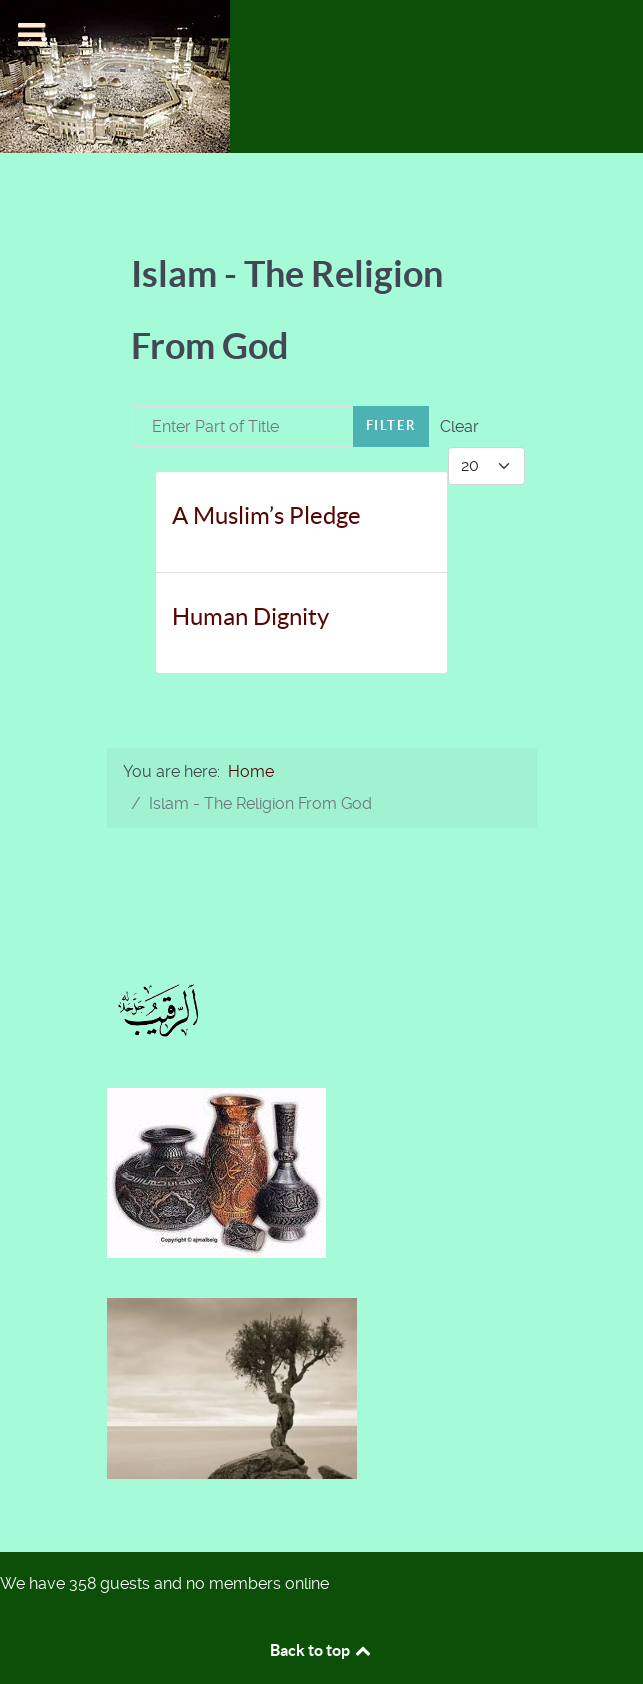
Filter (391, 425)
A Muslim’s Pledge (266, 515)
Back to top (322, 1650)
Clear (459, 426)
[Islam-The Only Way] (115, 75)
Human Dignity (250, 616)
